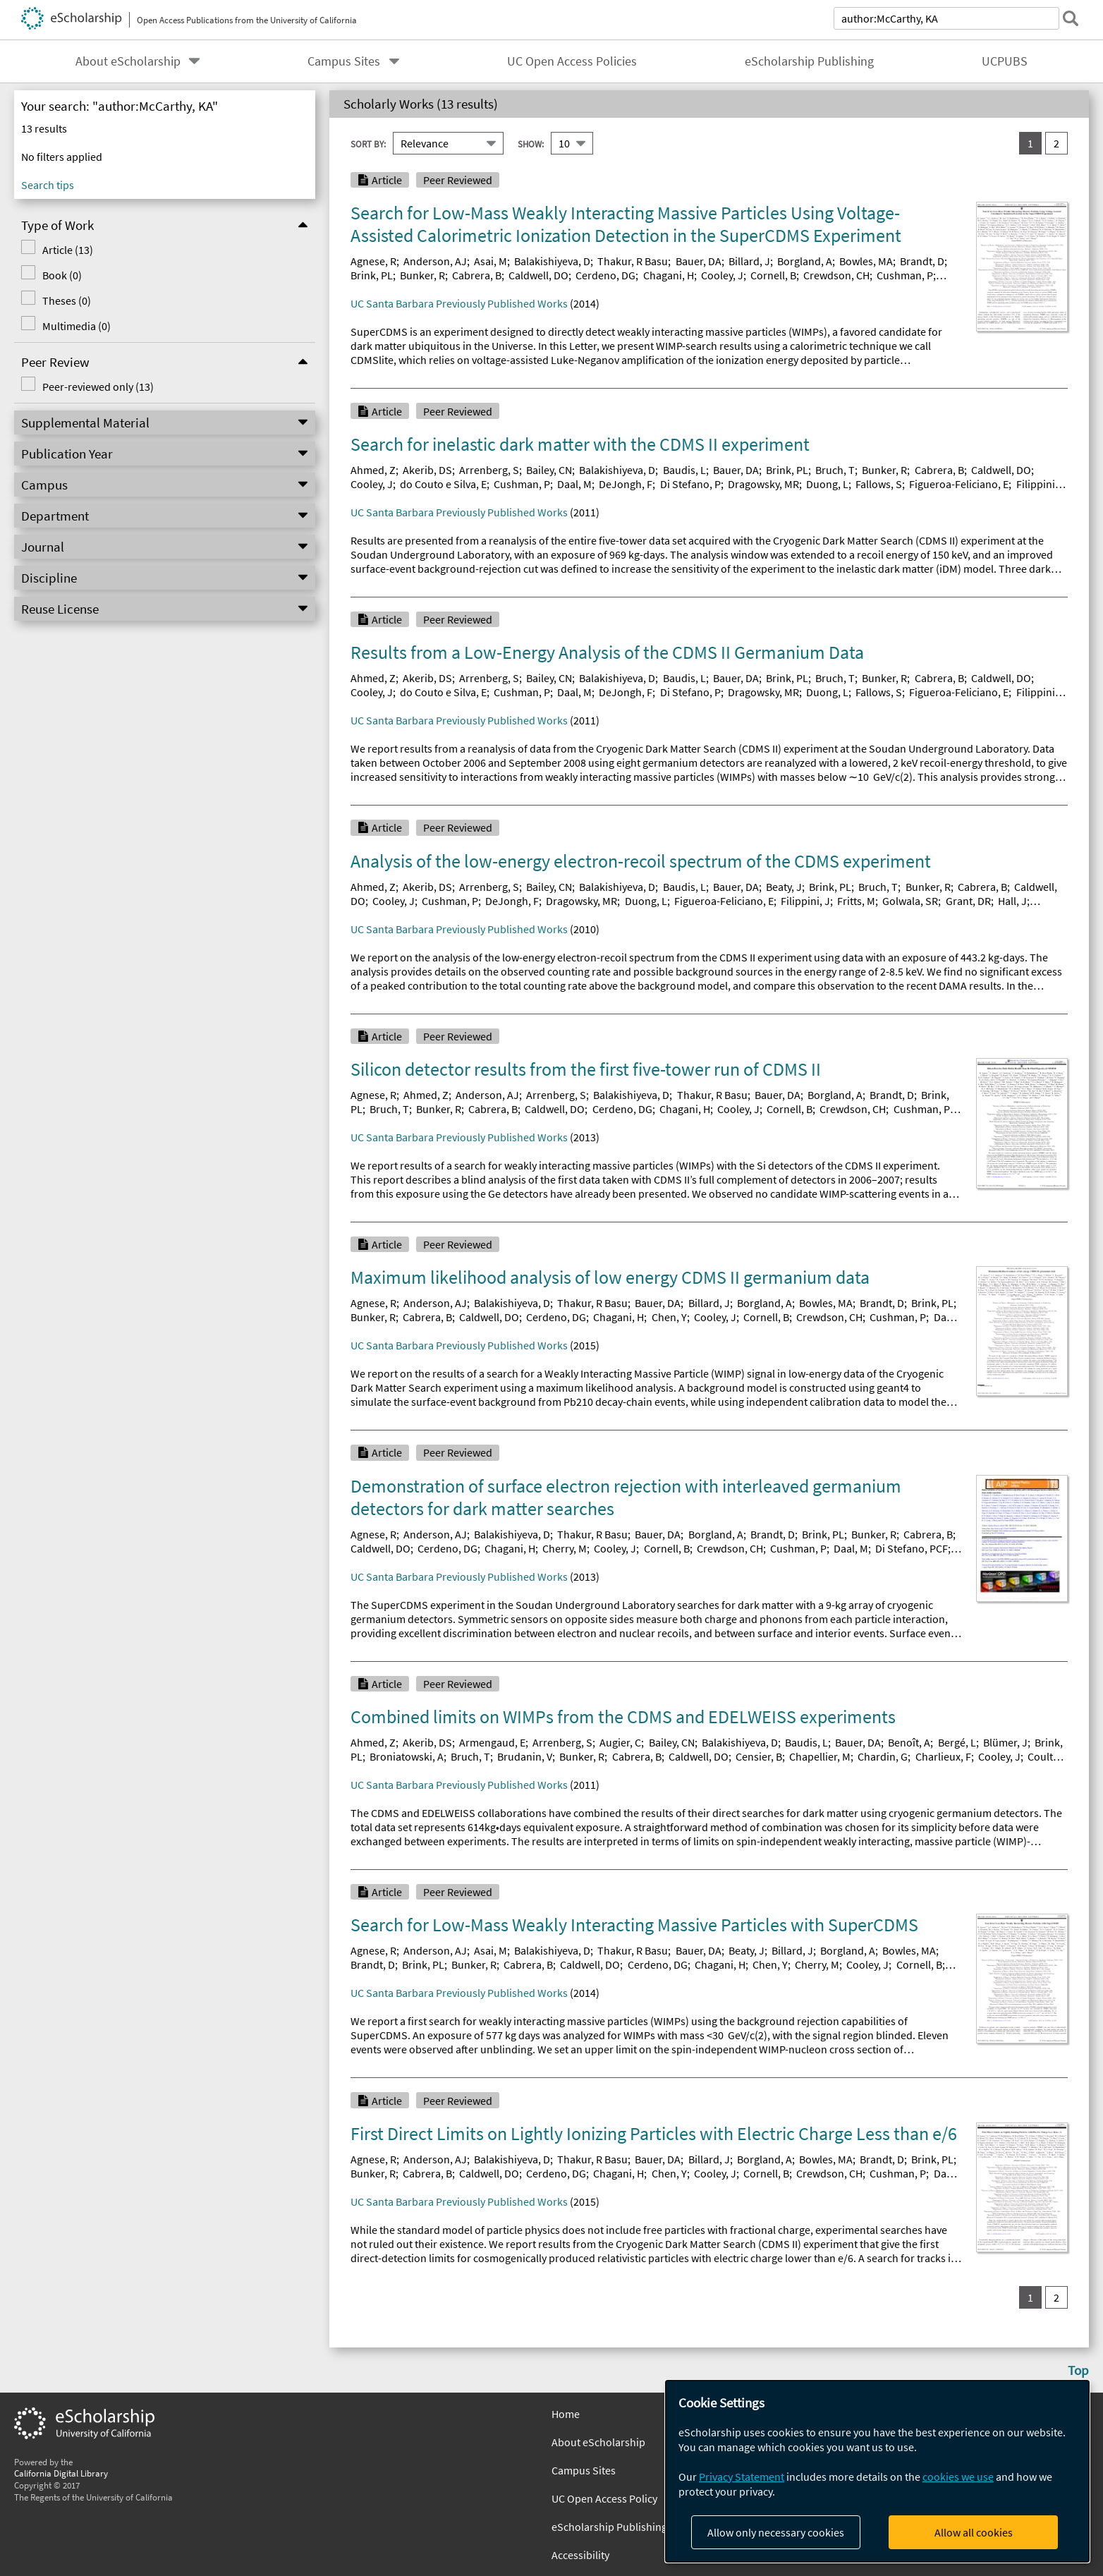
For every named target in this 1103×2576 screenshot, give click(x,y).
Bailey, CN (549, 470)
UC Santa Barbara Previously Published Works (459, 303)
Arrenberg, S (489, 470)
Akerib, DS (427, 470)
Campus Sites (343, 61)
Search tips (47, 185)
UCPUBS (1005, 61)
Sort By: (368, 143)
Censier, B (759, 1756)
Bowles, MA (866, 261)
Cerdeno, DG (605, 275)
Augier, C (620, 1742)
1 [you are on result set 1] (1030, 143)
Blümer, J (1005, 1742)
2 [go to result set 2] (1056, 143)
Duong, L (827, 484)
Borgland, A (804, 261)
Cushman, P (905, 275)
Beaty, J (784, 887)
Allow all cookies (973, 2532)
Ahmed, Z (373, 470)
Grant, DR (968, 901)
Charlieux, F (943, 1756)
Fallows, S (878, 484)
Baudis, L (684, 470)
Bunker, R (422, 275)
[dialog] (877, 2471)
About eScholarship (128, 61)
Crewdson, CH (836, 275)
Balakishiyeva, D (552, 261)
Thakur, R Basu (632, 261)
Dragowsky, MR (763, 484)
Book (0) (62, 275)
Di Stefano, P (690, 484)
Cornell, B (773, 275)
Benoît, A (909, 1742)
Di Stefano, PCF (911, 1548)
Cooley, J (722, 275)
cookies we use (958, 2476)
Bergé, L (957, 1742)
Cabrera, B (476, 275)
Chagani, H (668, 275)
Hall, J (1012, 901)
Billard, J (749, 261)
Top (1078, 2370)
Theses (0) (66, 300)
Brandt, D (922, 261)
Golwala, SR (910, 901)
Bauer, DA (698, 261)
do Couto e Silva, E (443, 484)
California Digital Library (61, 2473)
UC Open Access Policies (572, 61)
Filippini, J (805, 901)
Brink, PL (372, 275)
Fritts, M (856, 901)
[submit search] (1070, 18)
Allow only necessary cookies (775, 2532)
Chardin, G (883, 1756)
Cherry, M (564, 1548)
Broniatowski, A (407, 1756)
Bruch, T (835, 470)
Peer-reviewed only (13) (98, 386)
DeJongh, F (625, 484)
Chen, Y (669, 1317)
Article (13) (67, 250)
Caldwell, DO (538, 275)
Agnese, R (373, 261)
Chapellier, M (820, 1756)
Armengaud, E (492, 1742)
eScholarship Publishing (809, 61)
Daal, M (574, 484)
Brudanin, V (524, 1756)
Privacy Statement (741, 2476)
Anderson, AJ (435, 261)
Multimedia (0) (76, 326)
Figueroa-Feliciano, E (958, 484)
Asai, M (490, 261)
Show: (531, 143)
